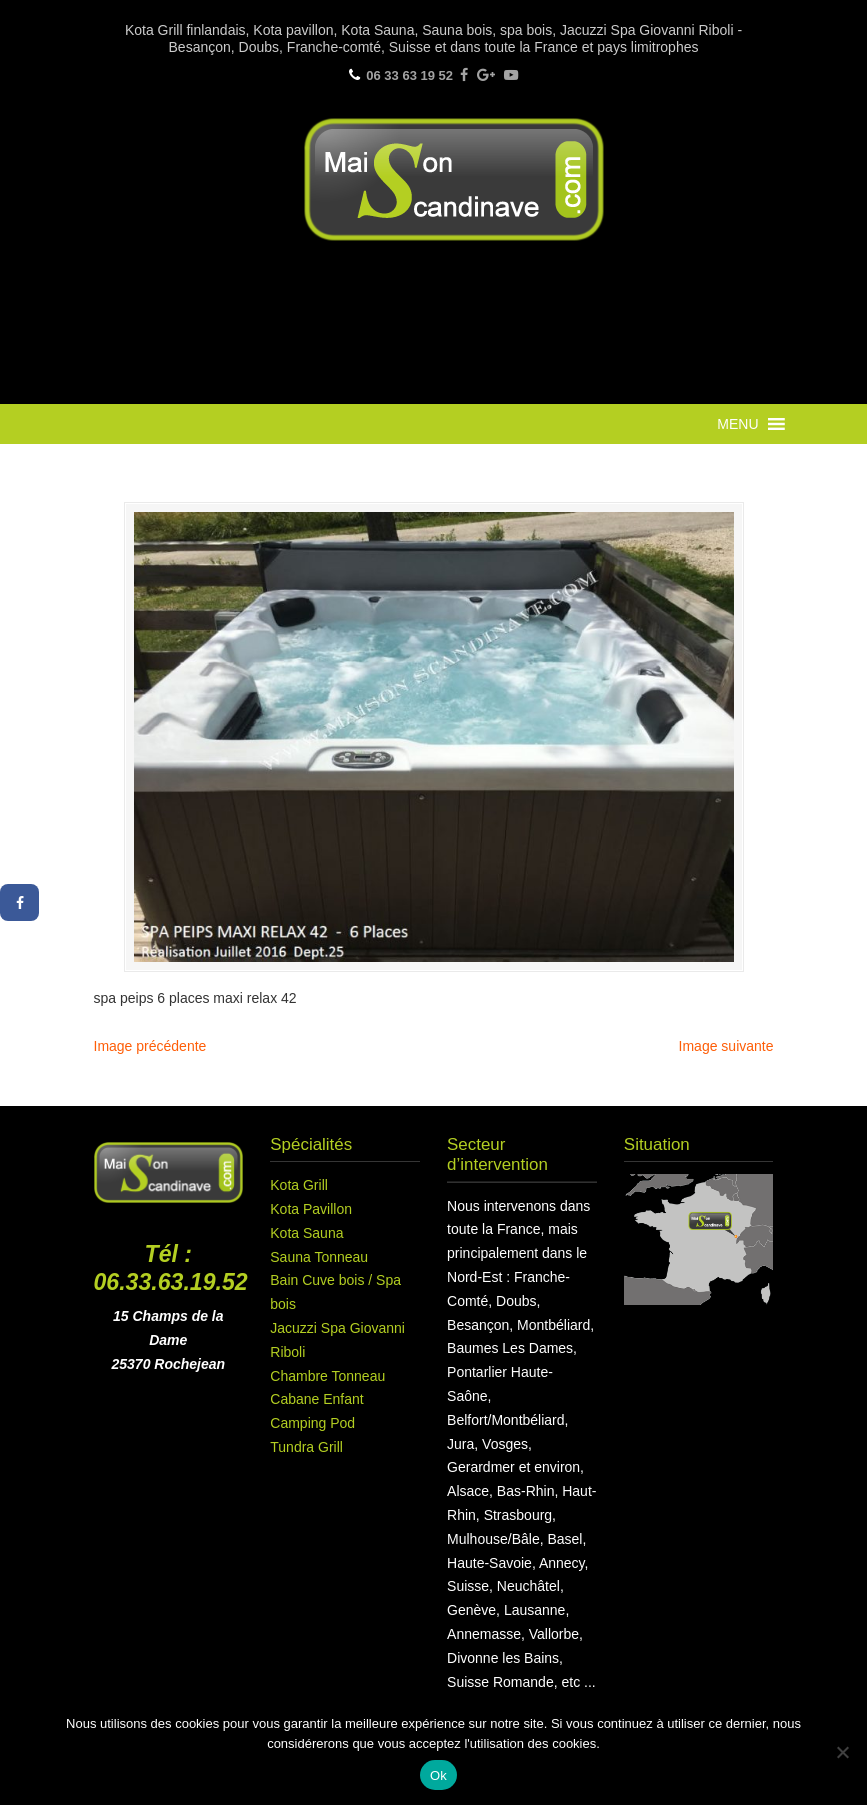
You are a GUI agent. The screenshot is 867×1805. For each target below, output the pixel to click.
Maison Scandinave (454, 179)
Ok (438, 1775)
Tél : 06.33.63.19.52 (171, 1268)
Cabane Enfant (316, 1399)
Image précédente (150, 1046)
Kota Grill (299, 1185)
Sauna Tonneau (319, 1257)
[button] (737, 424)
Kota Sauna (306, 1233)
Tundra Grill (306, 1447)
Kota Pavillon (311, 1209)
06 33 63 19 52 (409, 75)
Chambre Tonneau (327, 1376)
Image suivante (726, 1046)
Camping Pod (312, 1423)
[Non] (842, 1752)
